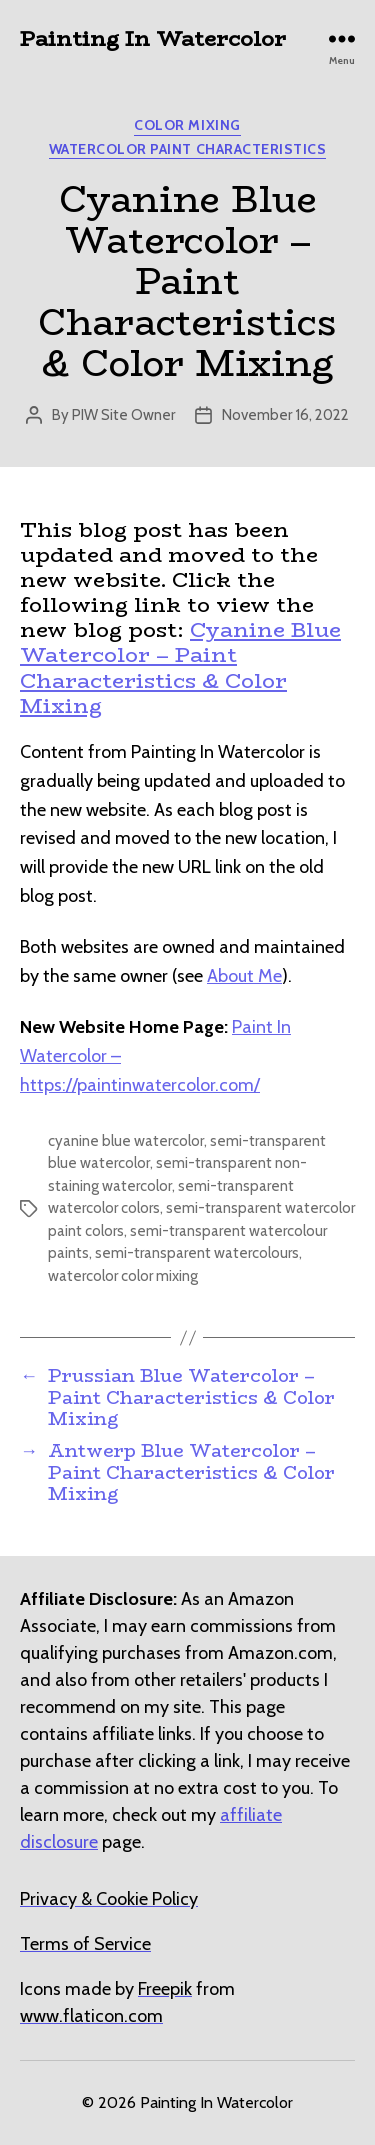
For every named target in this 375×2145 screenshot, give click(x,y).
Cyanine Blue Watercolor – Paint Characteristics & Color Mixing (180, 667)
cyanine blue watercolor (126, 1141)
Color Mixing (187, 125)
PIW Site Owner (123, 415)
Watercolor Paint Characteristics (187, 149)
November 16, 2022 (285, 415)
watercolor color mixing (123, 1276)
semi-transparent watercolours (197, 1253)
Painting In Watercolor (153, 38)
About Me (244, 976)
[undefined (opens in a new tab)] (165, 1989)
